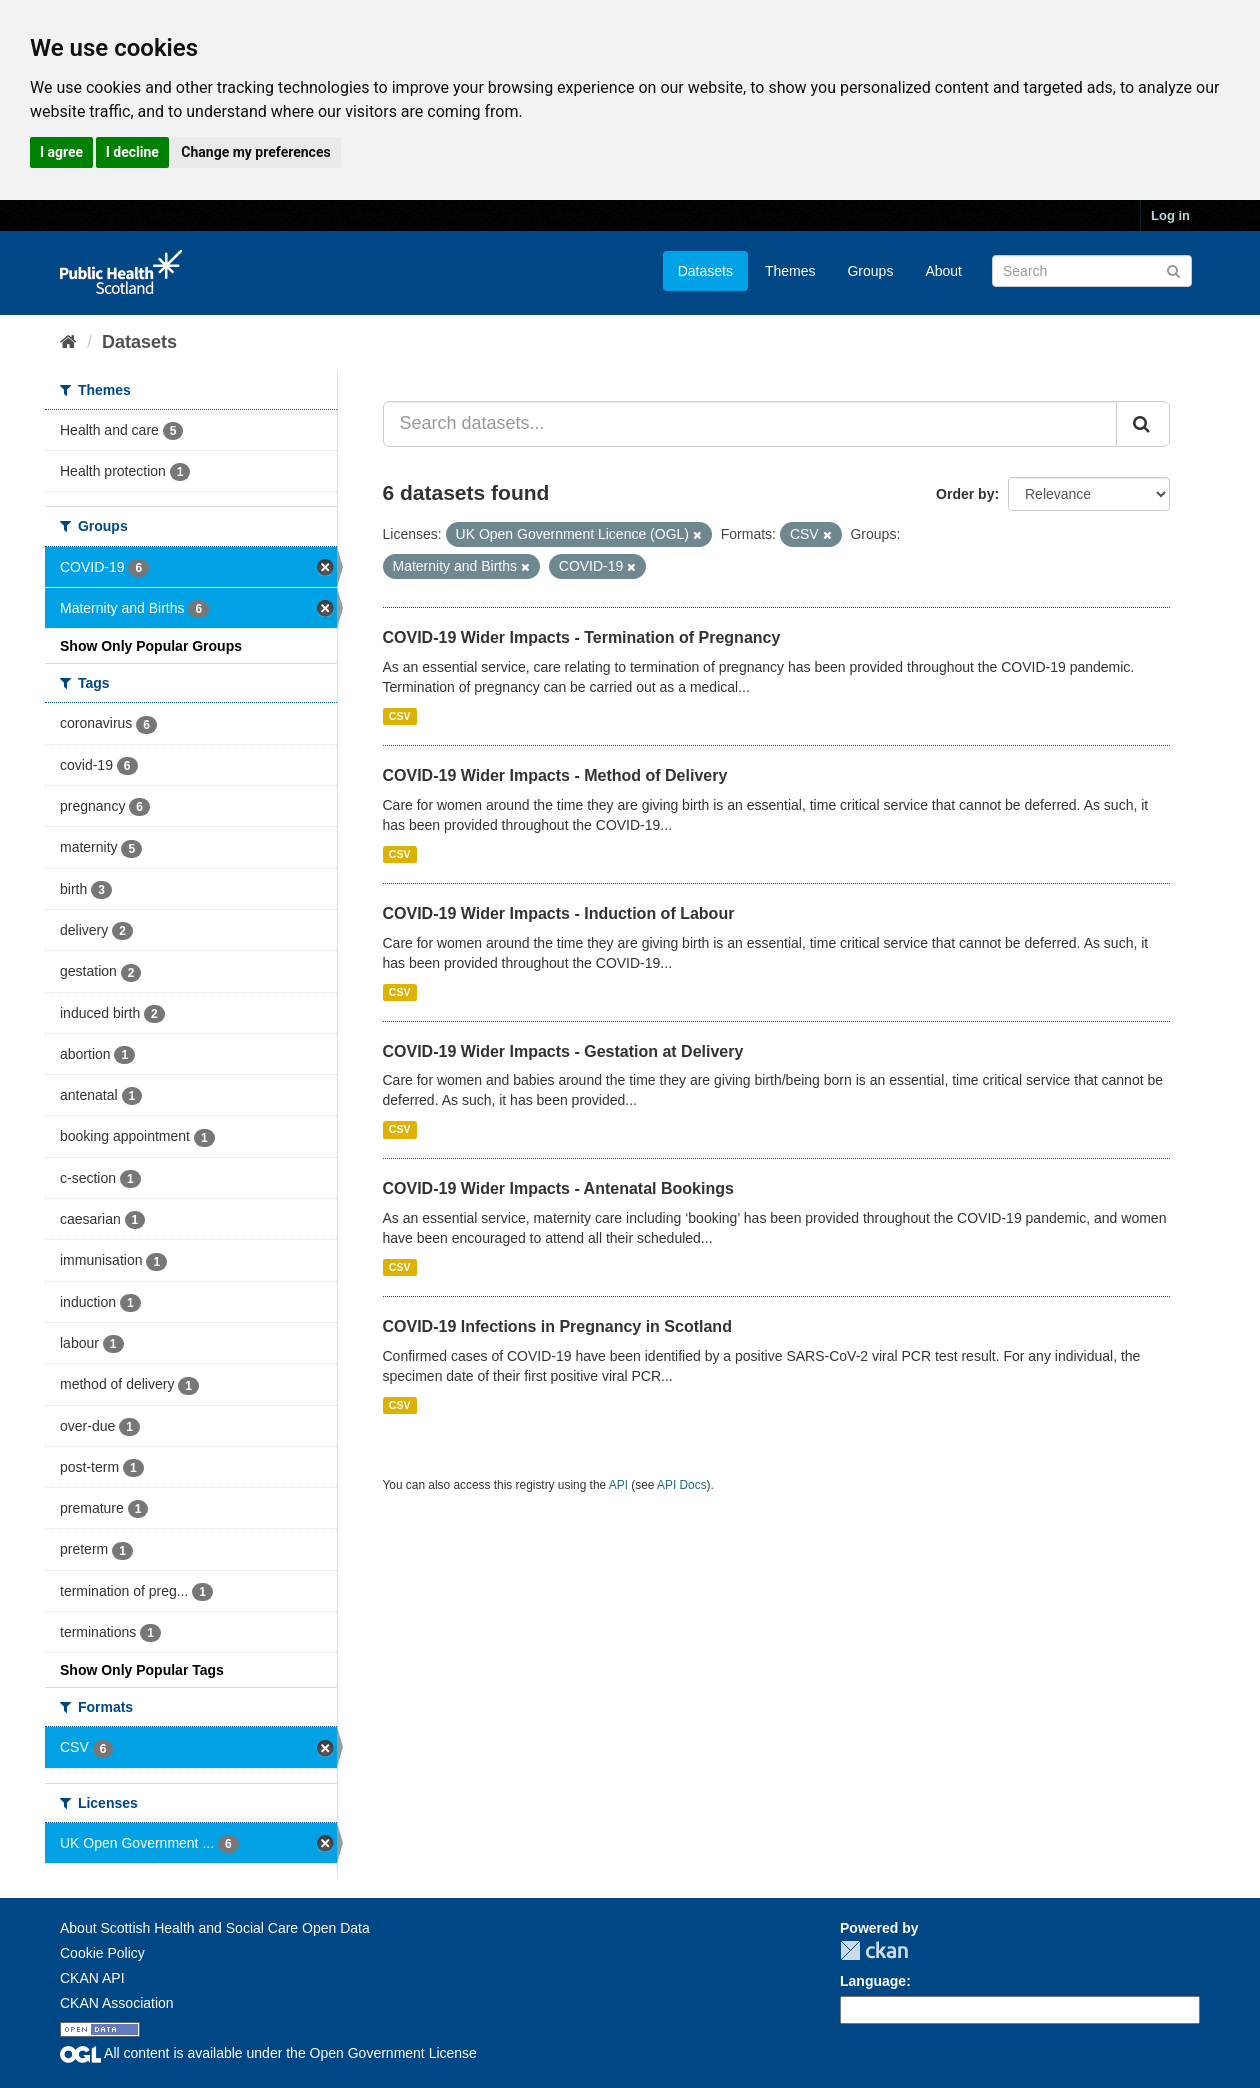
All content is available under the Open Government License (268, 2053)
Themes (790, 271)
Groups (870, 271)
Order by (965, 494)
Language (873, 1981)
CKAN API (92, 1978)
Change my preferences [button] (255, 152)
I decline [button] (132, 152)
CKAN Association (117, 2003)
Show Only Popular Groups (151, 646)
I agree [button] (61, 152)
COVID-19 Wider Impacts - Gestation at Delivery (563, 1051)
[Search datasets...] (750, 424)
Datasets (705, 271)
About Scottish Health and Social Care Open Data (215, 1928)
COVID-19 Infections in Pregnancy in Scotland (557, 1326)
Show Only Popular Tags (142, 1670)
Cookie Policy (102, 1953)
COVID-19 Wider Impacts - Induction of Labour (559, 913)
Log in (1170, 215)
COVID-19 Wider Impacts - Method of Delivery (555, 775)
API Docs (682, 1485)
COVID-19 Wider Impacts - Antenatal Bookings (558, 1188)
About (943, 271)
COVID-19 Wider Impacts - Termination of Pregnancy (582, 637)
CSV (400, 716)
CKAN (874, 1950)
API (618, 1485)
